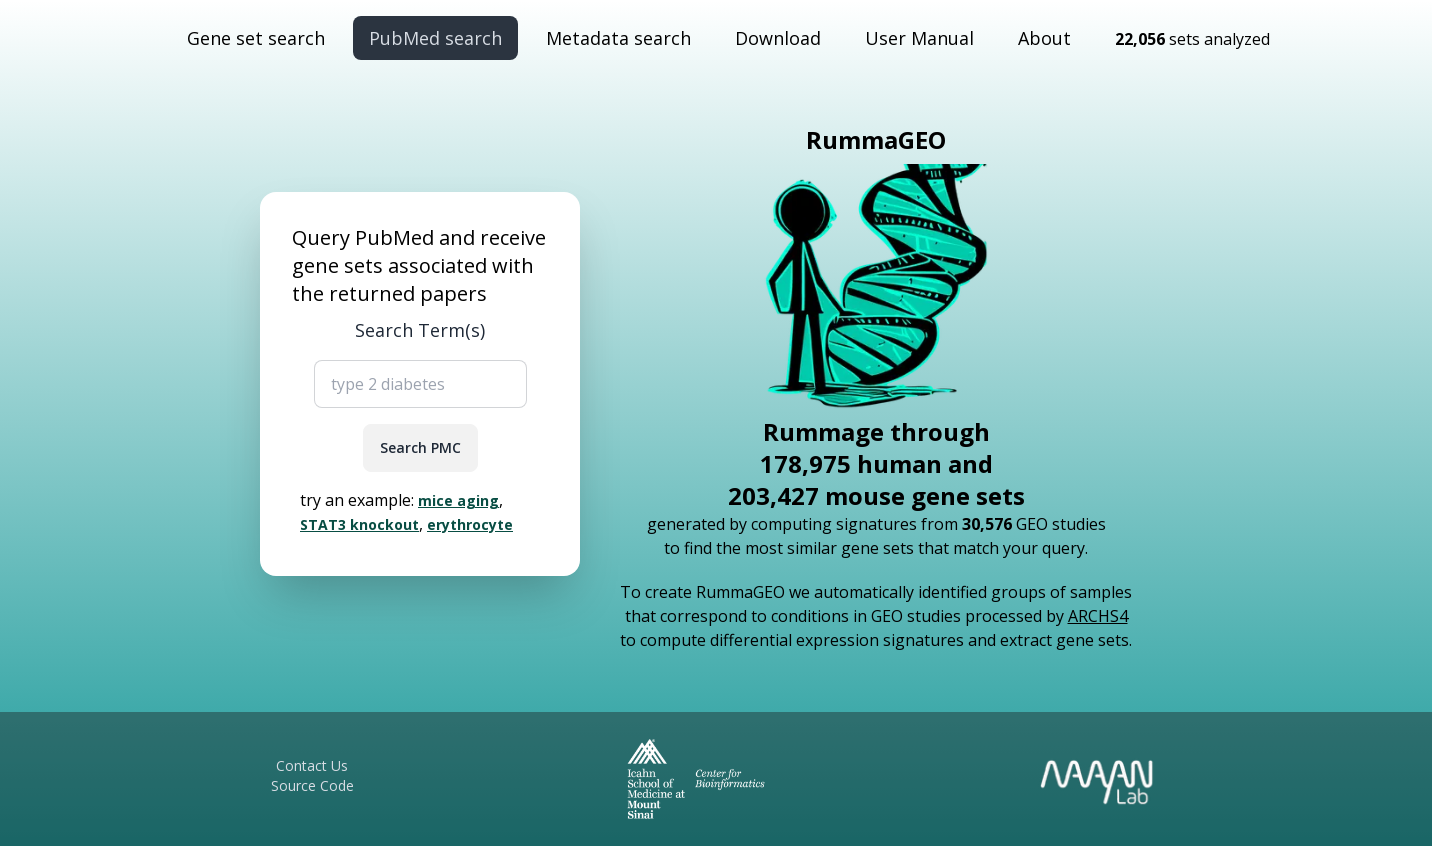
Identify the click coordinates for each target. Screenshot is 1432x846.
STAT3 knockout (359, 524)
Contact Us (312, 765)
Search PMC (420, 447)
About (1044, 38)
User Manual (919, 38)
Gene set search (256, 38)
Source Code (312, 785)
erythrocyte (470, 524)
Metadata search (618, 38)
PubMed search (435, 38)
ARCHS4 (1098, 616)
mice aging (458, 500)
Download (778, 38)
